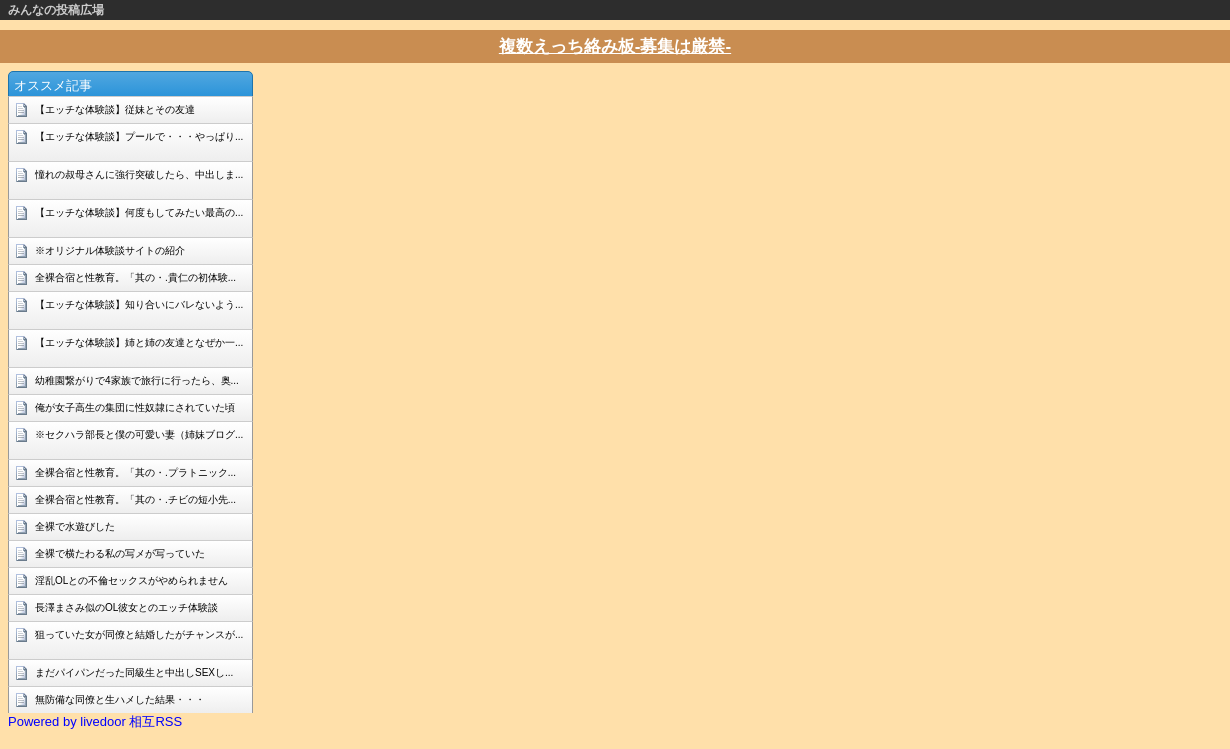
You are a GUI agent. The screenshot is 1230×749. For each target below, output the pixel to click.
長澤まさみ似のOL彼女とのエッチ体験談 (126, 607)
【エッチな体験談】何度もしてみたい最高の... (139, 212)
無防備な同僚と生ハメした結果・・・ (120, 699)
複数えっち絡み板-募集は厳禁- (615, 46)
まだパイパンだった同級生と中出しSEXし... (134, 672)
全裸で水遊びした (75, 526)
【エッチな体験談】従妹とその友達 (115, 109)
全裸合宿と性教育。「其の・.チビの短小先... (135, 499)
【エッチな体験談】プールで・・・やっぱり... (139, 136)
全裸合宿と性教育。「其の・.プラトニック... (135, 472)
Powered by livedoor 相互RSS (95, 721)
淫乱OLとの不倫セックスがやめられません (131, 580)
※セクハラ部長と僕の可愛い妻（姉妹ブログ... (139, 434)
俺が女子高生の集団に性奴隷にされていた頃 (135, 407)
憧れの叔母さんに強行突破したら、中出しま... (139, 174)
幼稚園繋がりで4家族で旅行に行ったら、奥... (137, 380)
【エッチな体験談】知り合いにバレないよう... (139, 304)
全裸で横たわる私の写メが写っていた (120, 553)
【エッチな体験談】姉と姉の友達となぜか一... (139, 342)
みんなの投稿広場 (56, 10)
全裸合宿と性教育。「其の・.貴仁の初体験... (135, 277)
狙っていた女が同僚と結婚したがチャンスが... (139, 634)
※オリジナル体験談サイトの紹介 (110, 250)
